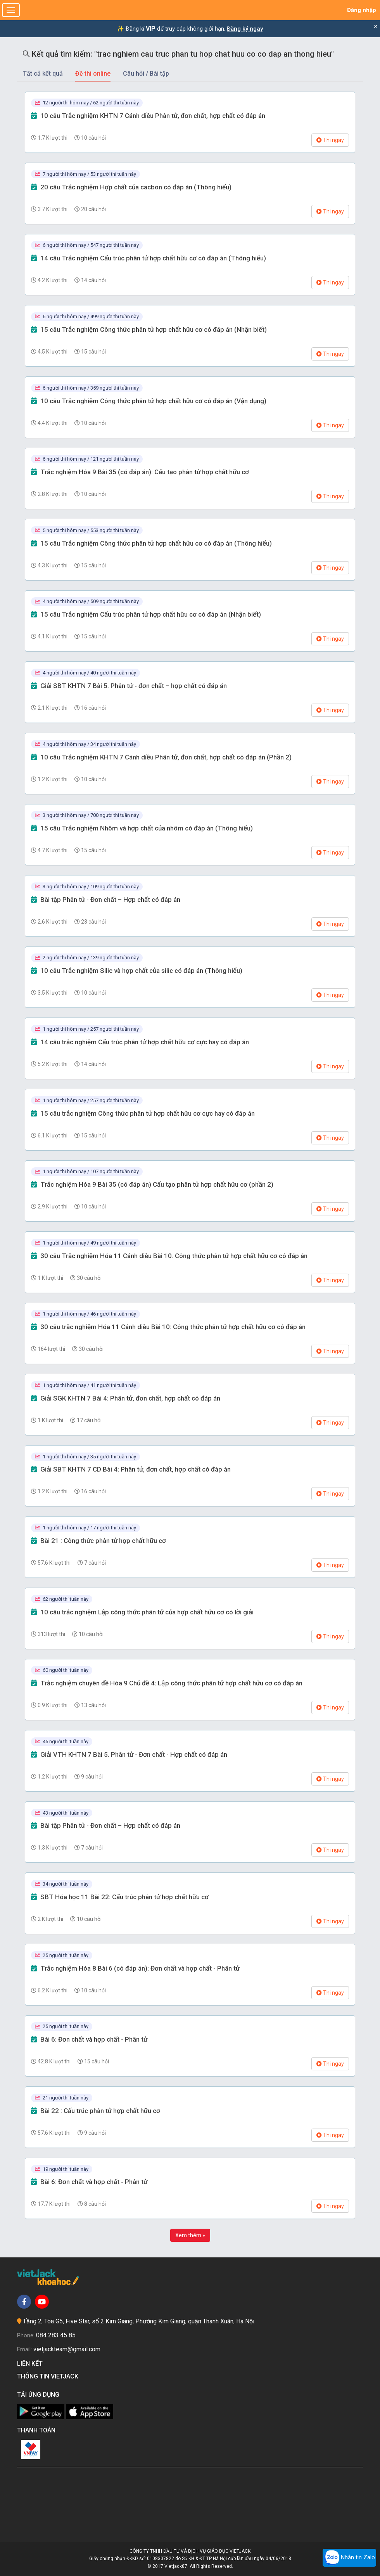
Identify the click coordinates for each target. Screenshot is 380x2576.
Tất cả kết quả (43, 73)
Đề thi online (93, 73)
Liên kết (31, 2363)
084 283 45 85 (56, 2335)
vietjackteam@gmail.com (66, 2349)
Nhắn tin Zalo (349, 2558)
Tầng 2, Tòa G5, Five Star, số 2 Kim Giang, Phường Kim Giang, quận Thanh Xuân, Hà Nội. (139, 2321)
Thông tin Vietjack (49, 2376)
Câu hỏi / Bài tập (146, 73)
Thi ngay (330, 140)
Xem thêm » (190, 2235)
